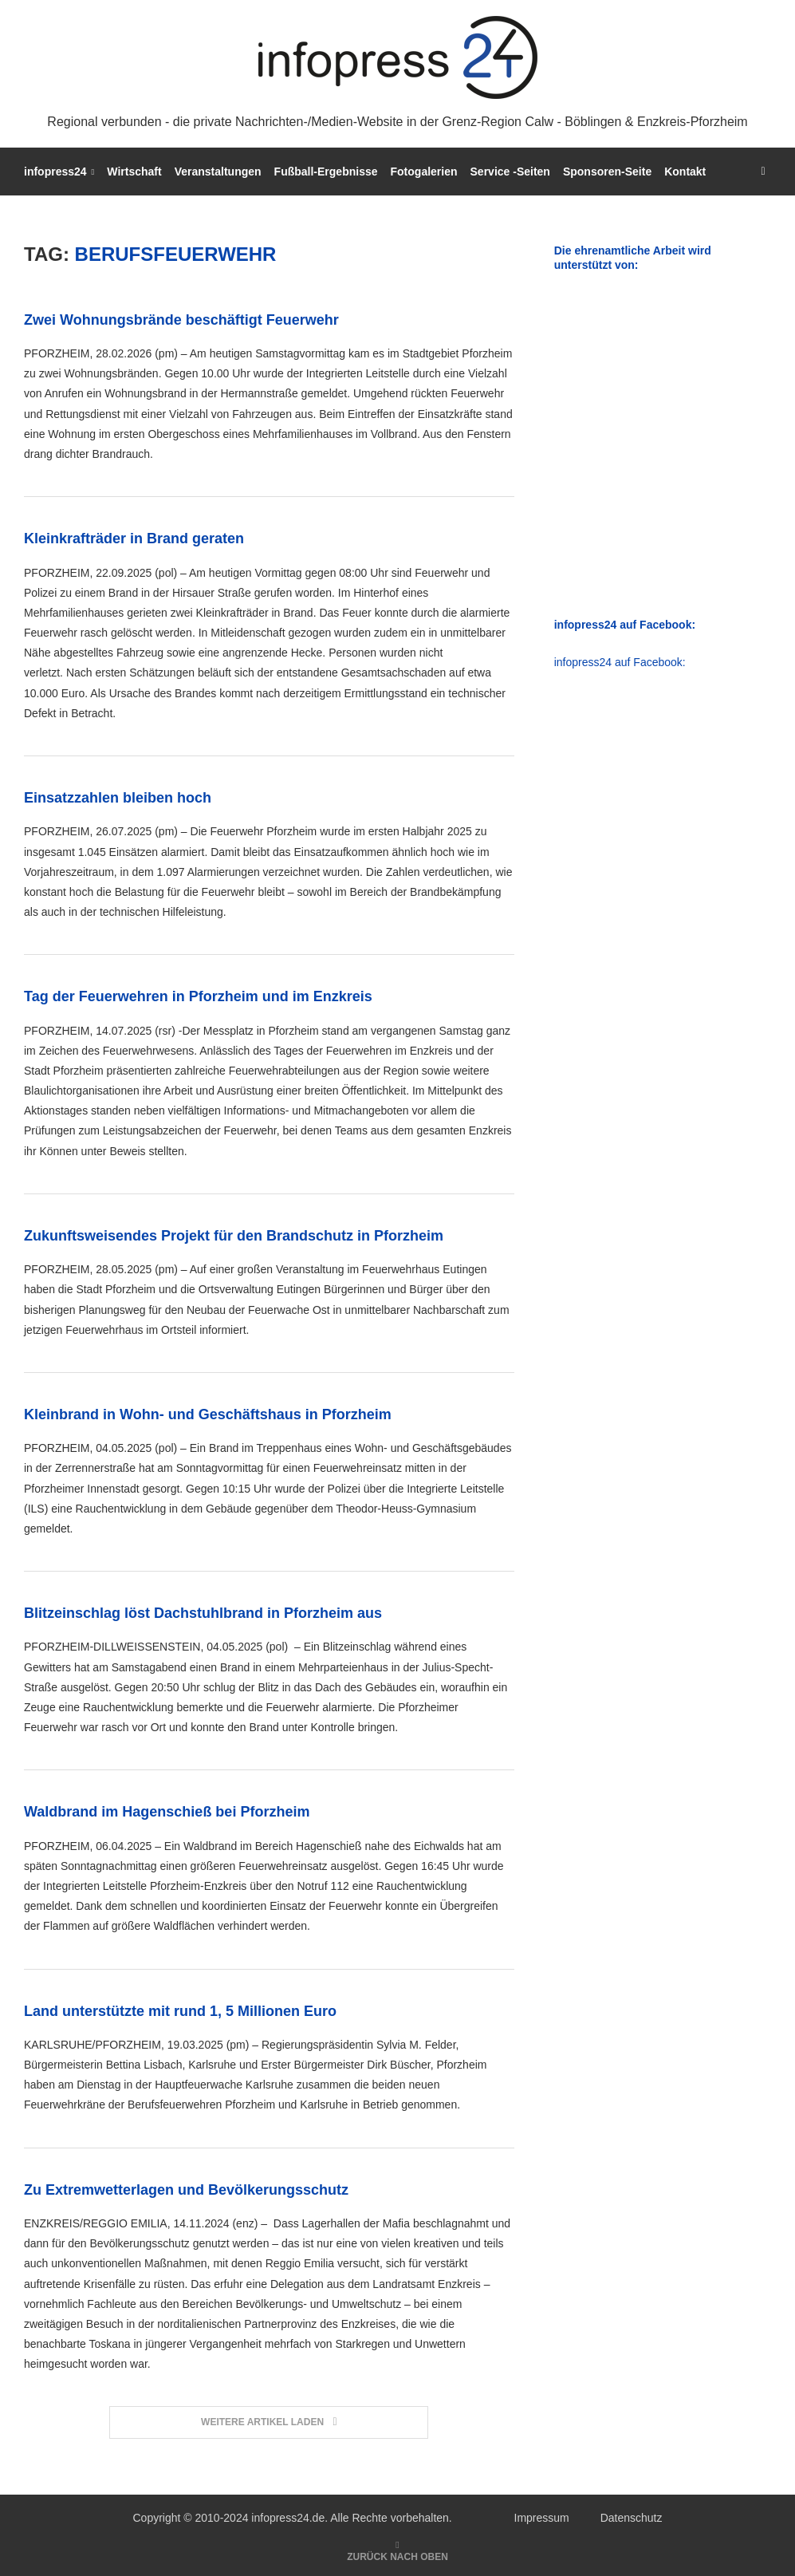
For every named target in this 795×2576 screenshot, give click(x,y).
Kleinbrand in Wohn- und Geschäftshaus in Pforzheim (208, 1414)
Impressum (541, 2517)
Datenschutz (631, 2517)
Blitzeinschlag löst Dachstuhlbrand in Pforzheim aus (203, 1613)
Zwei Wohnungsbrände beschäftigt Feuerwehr (181, 320)
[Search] (763, 171)
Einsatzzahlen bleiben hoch (117, 798)
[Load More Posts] (268, 2422)
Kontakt (685, 171)
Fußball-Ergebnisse (326, 171)
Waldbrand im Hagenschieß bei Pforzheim (166, 1812)
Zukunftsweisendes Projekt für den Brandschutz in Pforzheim (233, 1236)
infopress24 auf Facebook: (620, 662)
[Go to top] (397, 2556)
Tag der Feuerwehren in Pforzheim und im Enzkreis (198, 996)
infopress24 (55, 171)
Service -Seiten (510, 171)
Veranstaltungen (218, 171)
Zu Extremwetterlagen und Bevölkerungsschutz (186, 2190)
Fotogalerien (424, 171)
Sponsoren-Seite (607, 171)
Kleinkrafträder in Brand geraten (134, 538)
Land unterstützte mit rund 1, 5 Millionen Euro (180, 2011)
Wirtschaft (134, 171)
